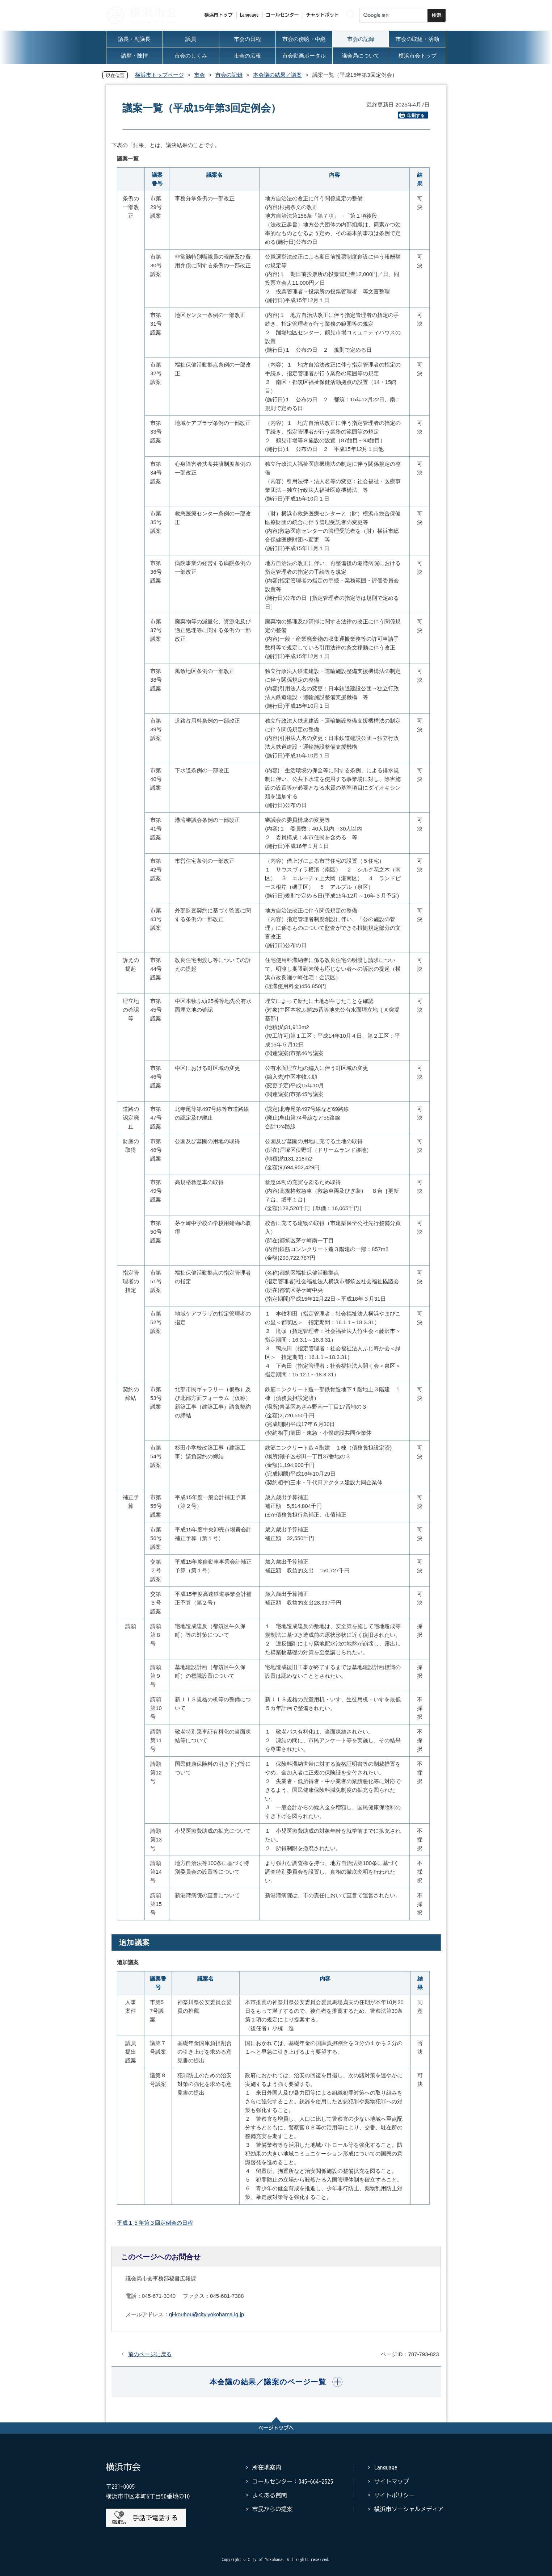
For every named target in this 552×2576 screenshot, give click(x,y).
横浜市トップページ (159, 75)
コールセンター (282, 15)
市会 (199, 75)
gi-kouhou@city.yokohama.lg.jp (206, 2314)
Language (385, 2467)
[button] (276, 2382)
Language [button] (249, 15)
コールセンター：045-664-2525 (292, 2481)
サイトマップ (391, 2481)
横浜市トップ (219, 15)
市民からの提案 (272, 2509)
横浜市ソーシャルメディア (409, 2509)
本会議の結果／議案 (277, 75)
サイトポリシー (394, 2495)
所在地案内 (266, 2467)
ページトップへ (276, 2427)
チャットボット (322, 15)
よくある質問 (269, 2495)
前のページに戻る (150, 2354)
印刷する (412, 115)
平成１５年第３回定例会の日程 (155, 2223)
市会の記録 (229, 75)
